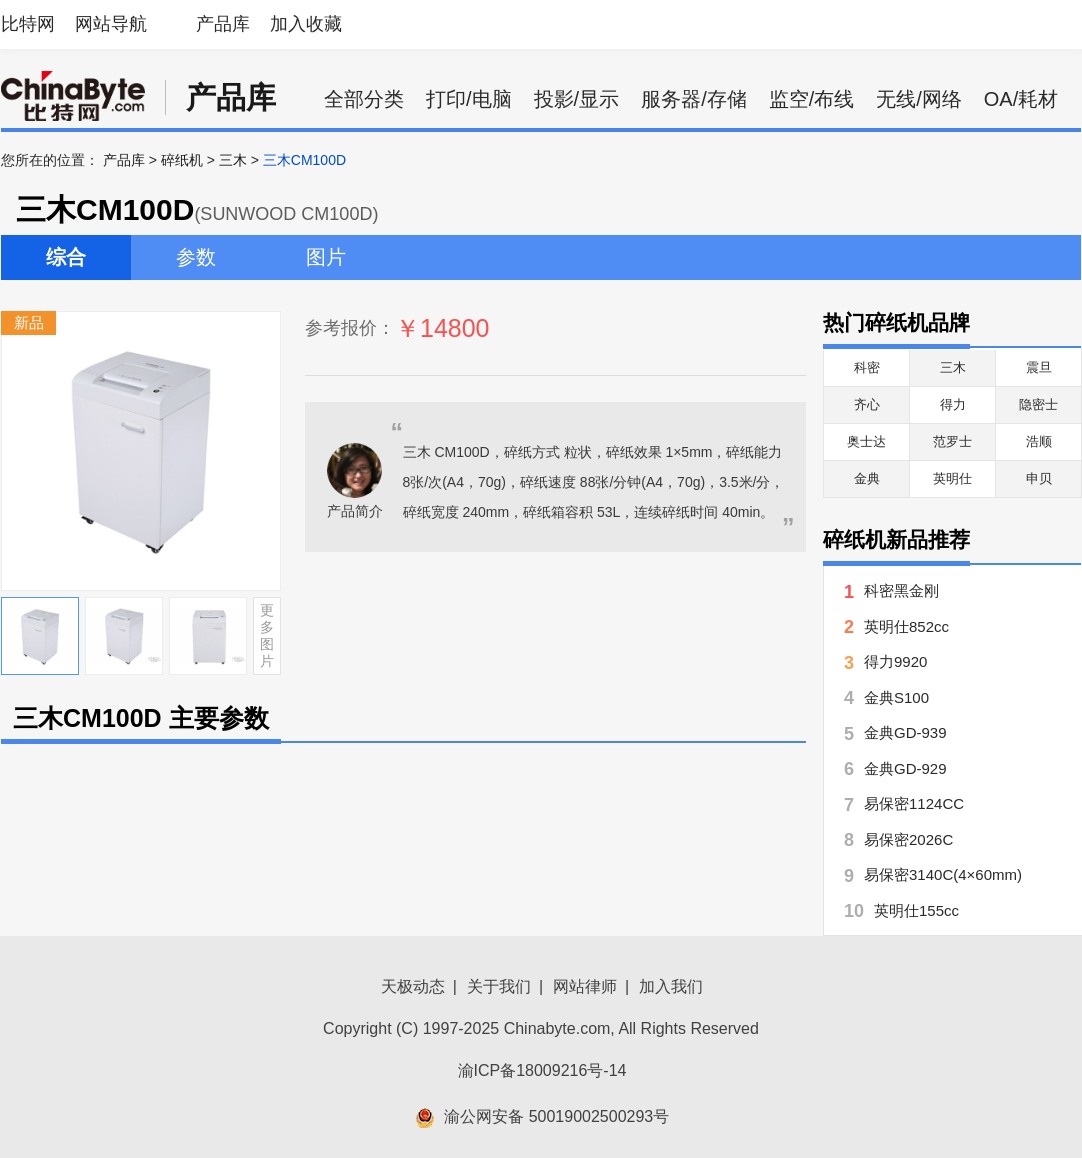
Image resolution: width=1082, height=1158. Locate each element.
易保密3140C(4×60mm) (943, 874)
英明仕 (952, 478)
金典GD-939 (905, 732)
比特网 (28, 24)
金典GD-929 (905, 768)
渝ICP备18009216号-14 (542, 1070)
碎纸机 (182, 160)
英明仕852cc (906, 626)
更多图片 (267, 635)
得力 (953, 404)
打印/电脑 (469, 99)
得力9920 (895, 661)
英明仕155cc (916, 910)
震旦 (1039, 367)
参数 (196, 257)
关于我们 (499, 986)
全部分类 (364, 99)
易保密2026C (908, 839)
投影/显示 (577, 99)
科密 (867, 367)
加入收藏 (306, 24)
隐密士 (1038, 404)
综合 (66, 257)
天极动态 (413, 986)
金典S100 (896, 697)
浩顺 (1039, 441)
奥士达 (866, 441)
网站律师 (585, 986)
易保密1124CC (914, 803)
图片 (326, 257)
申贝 (1039, 478)
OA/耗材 (1021, 99)
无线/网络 (919, 99)
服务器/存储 (694, 99)
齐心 (867, 404)
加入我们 (671, 986)
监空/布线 (812, 99)
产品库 (223, 24)
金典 (867, 478)
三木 (233, 160)
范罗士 (952, 441)
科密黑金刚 (901, 590)
